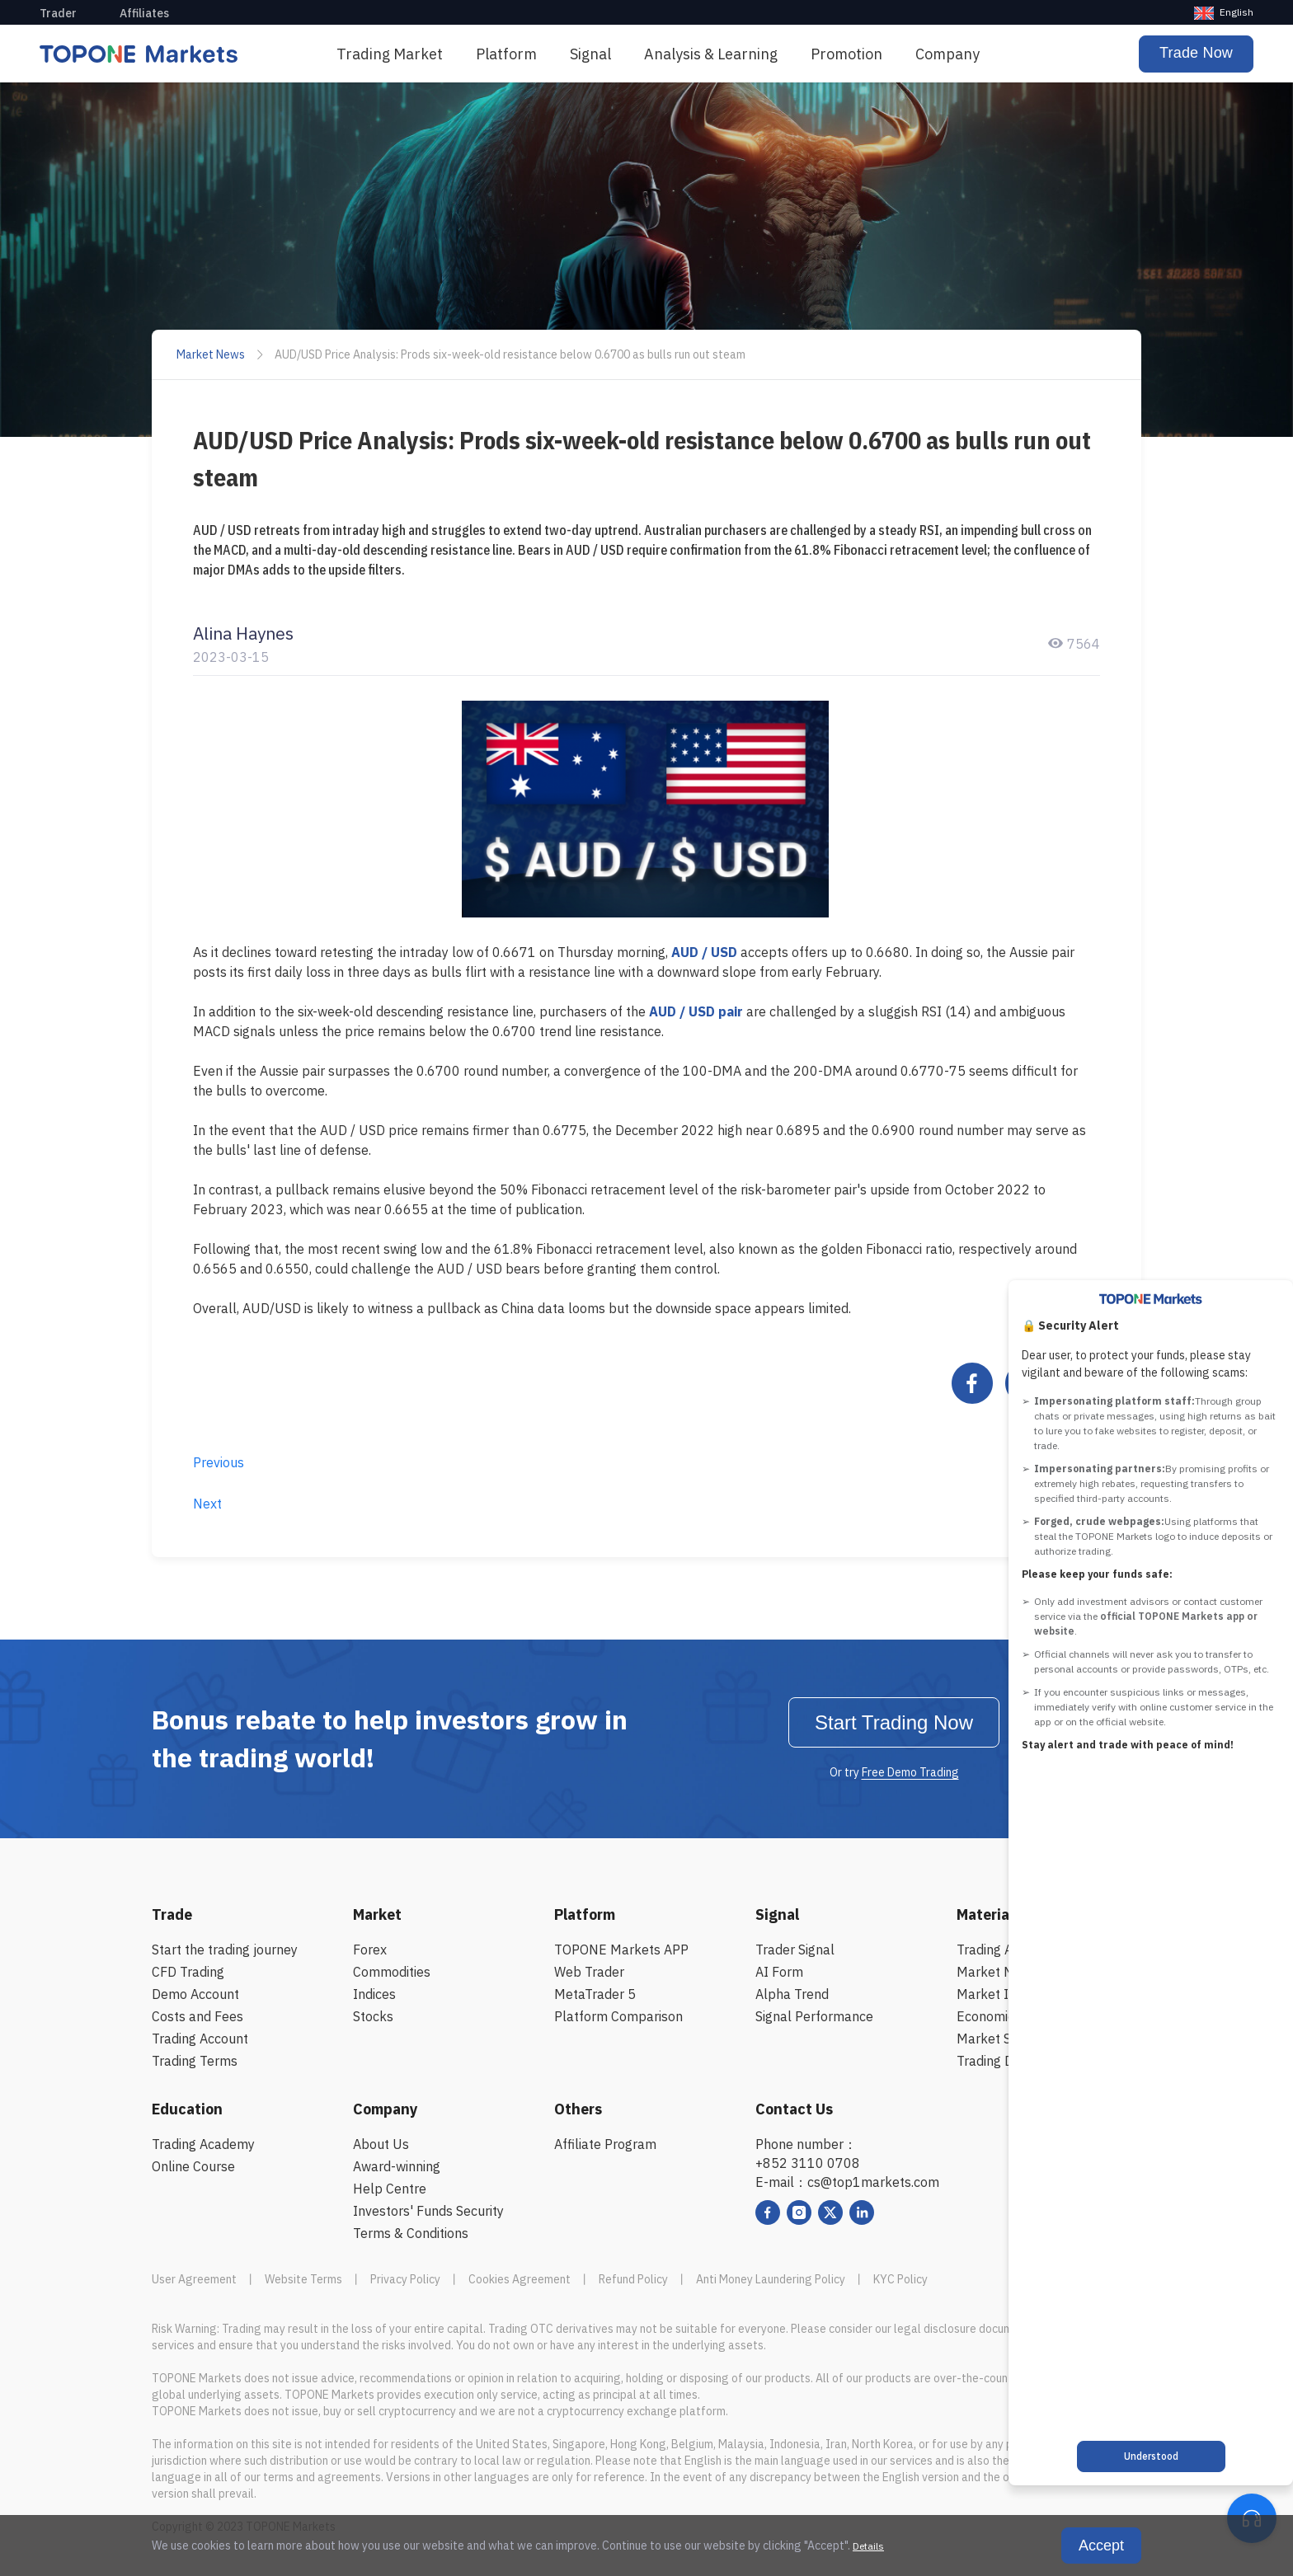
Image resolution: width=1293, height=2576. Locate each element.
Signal (590, 54)
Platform (506, 54)
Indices (374, 1994)
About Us (381, 2144)
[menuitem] (389, 53)
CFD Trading (188, 1972)
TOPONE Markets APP (621, 1949)
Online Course (193, 2166)
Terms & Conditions (410, 2233)
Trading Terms (194, 2061)
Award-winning (396, 2166)
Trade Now (1196, 53)
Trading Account (200, 2038)
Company (947, 54)
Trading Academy (203, 2144)
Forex (370, 1949)
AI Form (779, 1972)
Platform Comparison (618, 2016)
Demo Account (195, 1994)
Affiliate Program (605, 2144)
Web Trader (589, 1972)
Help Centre (389, 2188)
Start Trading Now (894, 1722)
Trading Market (389, 54)
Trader (58, 13)
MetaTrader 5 (595, 1994)
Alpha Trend (792, 1994)
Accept (1101, 2545)
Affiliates (144, 13)
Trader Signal (795, 1949)
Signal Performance (814, 2016)
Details (868, 2546)
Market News (210, 354)
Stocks (373, 2016)
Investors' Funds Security (428, 2211)
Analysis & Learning (711, 54)
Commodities (391, 1972)
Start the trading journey (225, 1949)
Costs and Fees (197, 2016)
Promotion (846, 54)
